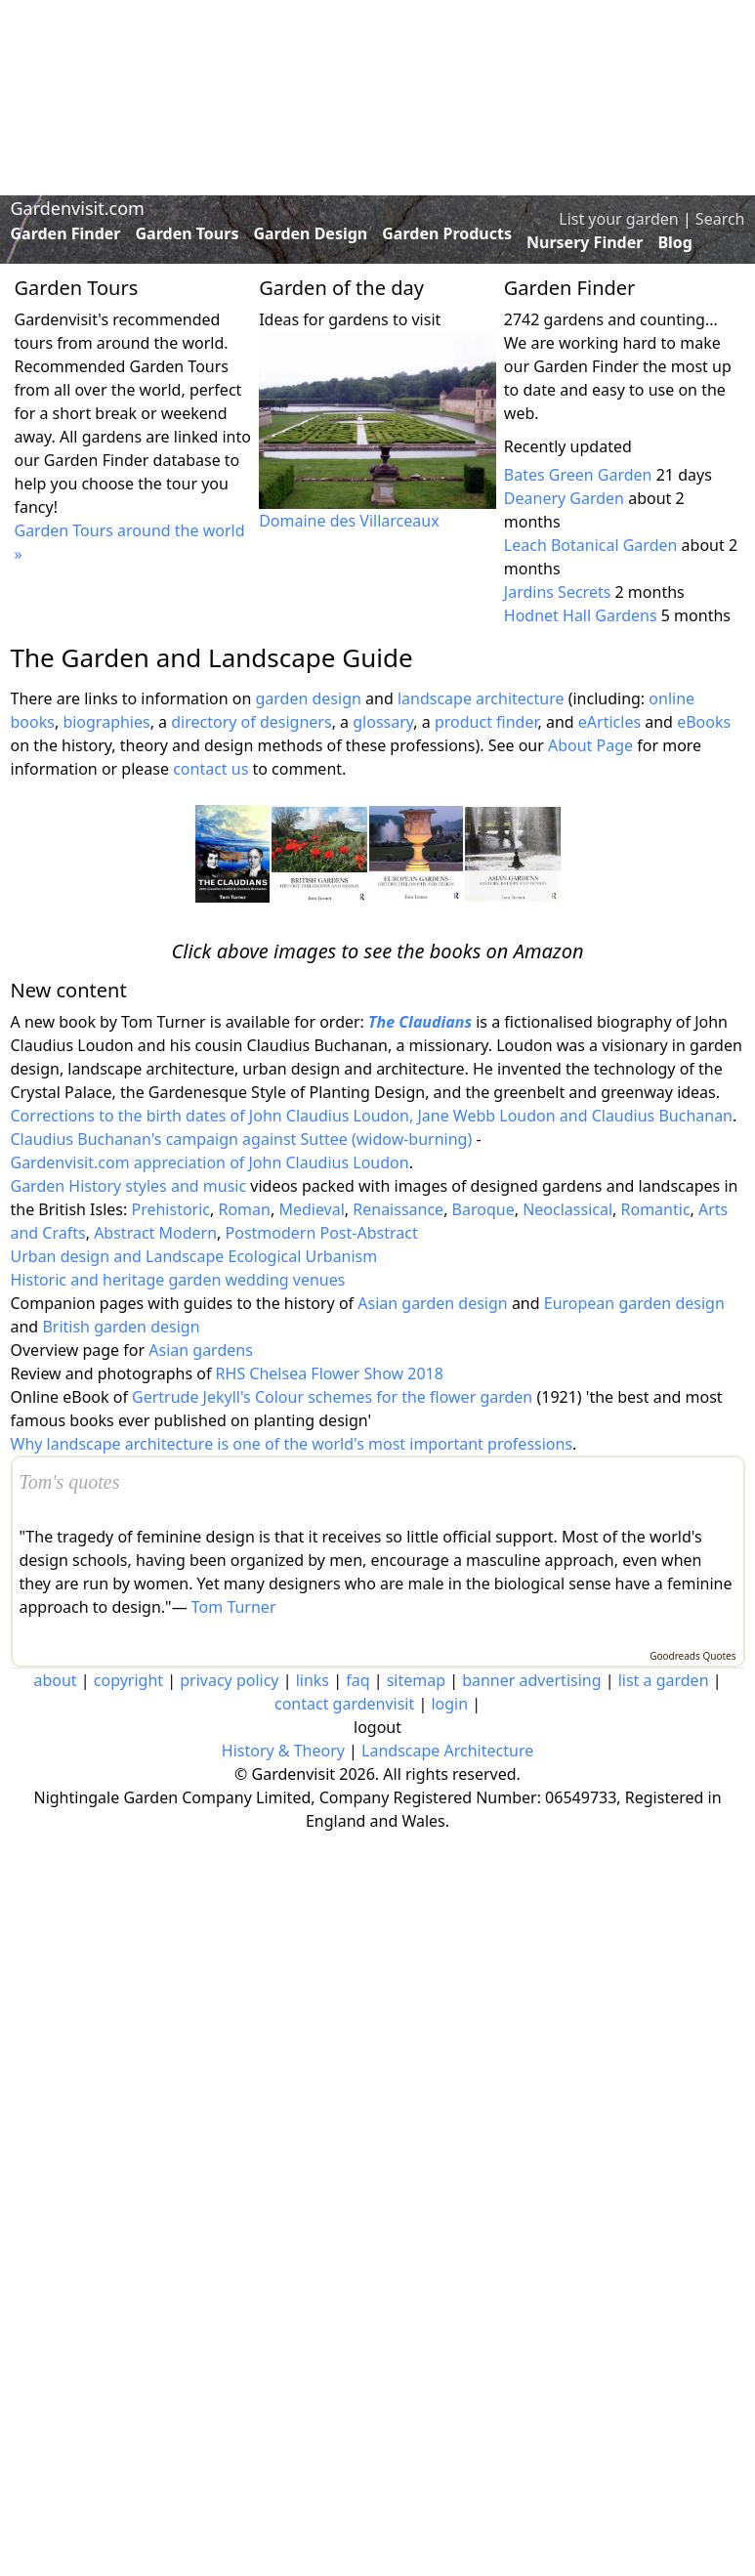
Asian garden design (432, 1303)
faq (357, 1680)
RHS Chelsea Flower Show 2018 (329, 1373)
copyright (128, 1680)
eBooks (704, 722)
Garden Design (310, 233)
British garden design (120, 1326)
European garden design (634, 1303)
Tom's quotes (70, 1482)
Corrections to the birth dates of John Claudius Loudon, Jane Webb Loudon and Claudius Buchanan (372, 1115)
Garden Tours (187, 233)
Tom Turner (233, 1607)
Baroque (483, 1209)
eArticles (609, 722)
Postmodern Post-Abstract (322, 1233)
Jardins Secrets (557, 592)
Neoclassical (567, 1209)
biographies (106, 722)
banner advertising (531, 1680)
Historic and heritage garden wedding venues (178, 1279)
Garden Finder (66, 233)
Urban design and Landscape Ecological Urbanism (194, 1256)
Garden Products (447, 233)
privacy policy (229, 1680)
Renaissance (398, 1209)
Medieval (311, 1209)
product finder (486, 722)
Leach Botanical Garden (591, 545)
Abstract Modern (155, 1233)
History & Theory (283, 1750)
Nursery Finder (584, 242)
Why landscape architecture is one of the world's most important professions (292, 1444)
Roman (244, 1209)
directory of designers (251, 722)
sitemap (416, 1680)
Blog (674, 242)
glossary (383, 722)
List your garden (618, 219)
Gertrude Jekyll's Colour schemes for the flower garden (332, 1397)
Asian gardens (200, 1350)
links (312, 1680)
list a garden (663, 1680)
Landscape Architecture (447, 1750)
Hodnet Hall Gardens (580, 615)
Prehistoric (170, 1209)
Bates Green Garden (578, 475)
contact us (210, 769)
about (54, 1680)
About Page (590, 745)
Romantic (656, 1209)
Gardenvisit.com (78, 208)
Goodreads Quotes (692, 1656)
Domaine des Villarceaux (349, 520)
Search (720, 219)
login (449, 1703)
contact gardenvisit (344, 1703)
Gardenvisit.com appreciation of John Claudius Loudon (210, 1162)
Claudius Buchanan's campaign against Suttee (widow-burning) (242, 1139)
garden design (310, 698)
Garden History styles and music (129, 1186)
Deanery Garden (564, 498)
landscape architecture (481, 698)
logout (377, 1727)
